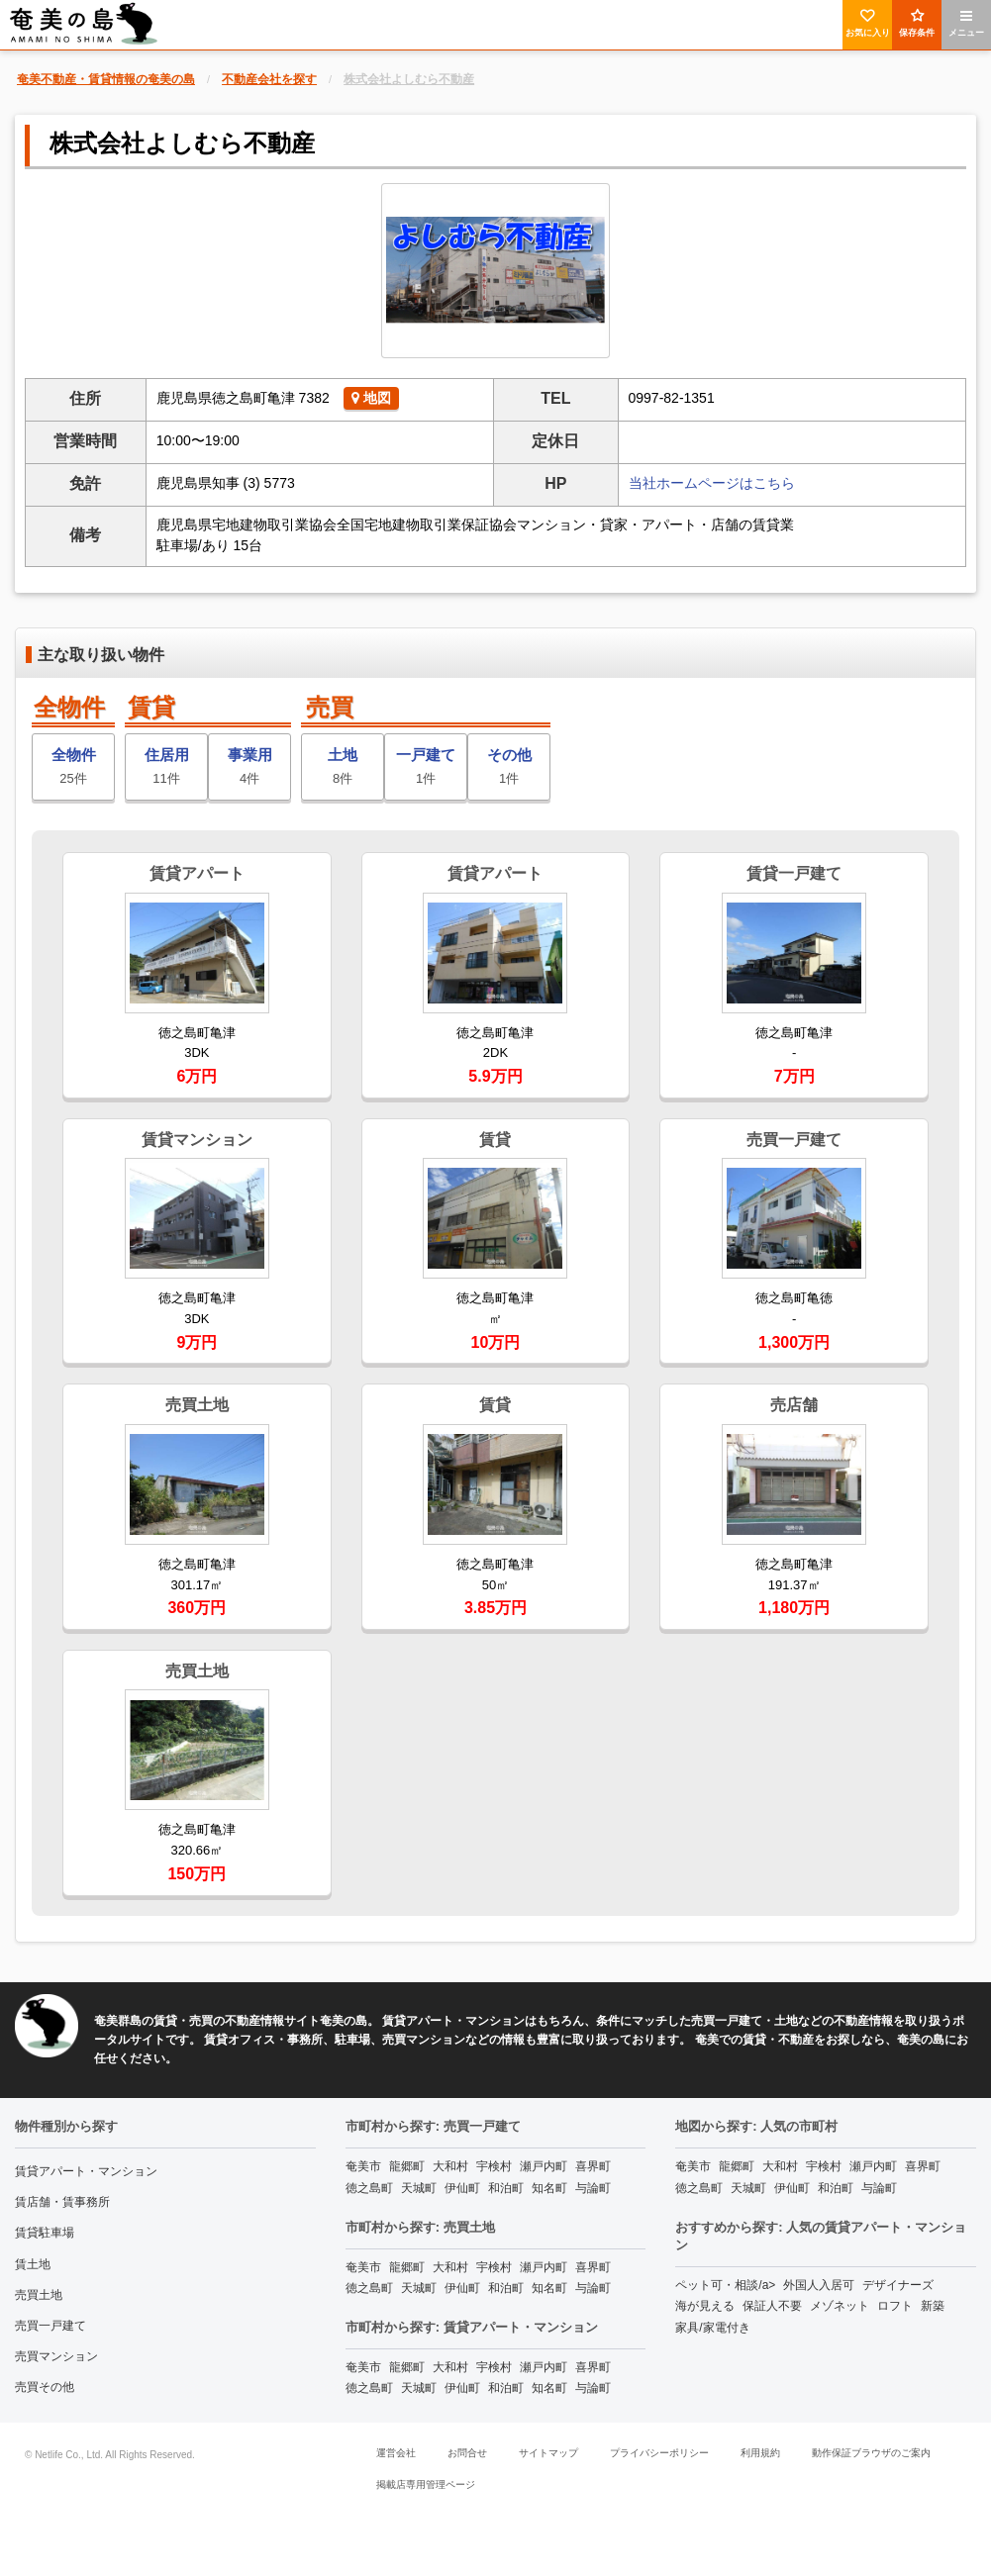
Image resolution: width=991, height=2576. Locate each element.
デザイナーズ (898, 2285)
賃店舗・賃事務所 (62, 2202)
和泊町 (506, 2188)
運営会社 (396, 2452)
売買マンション (56, 2356)
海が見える (705, 2306)
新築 (932, 2306)
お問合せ (467, 2452)
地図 (371, 398)
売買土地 (38, 2295)
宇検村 (494, 2166)
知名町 (549, 2188)
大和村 (450, 2166)
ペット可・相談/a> (725, 2285)
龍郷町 (407, 2166)
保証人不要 (772, 2306)
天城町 (419, 2188)
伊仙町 (462, 2188)
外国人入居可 (818, 2285)
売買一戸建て (50, 2326)
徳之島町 (369, 2188)
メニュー (966, 23)
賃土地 (32, 2264)
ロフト (895, 2306)
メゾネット (839, 2306)
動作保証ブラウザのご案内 (871, 2452)
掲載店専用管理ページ (425, 2484)
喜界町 (593, 2166)
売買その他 (44, 2387)
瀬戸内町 (543, 2166)
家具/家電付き (712, 2328)
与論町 (593, 2188)
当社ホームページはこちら (712, 483)
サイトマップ (548, 2452)
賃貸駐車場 (44, 2233)
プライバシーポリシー (659, 2452)
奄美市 (363, 2166)
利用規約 (760, 2452)
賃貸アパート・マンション (86, 2171)
